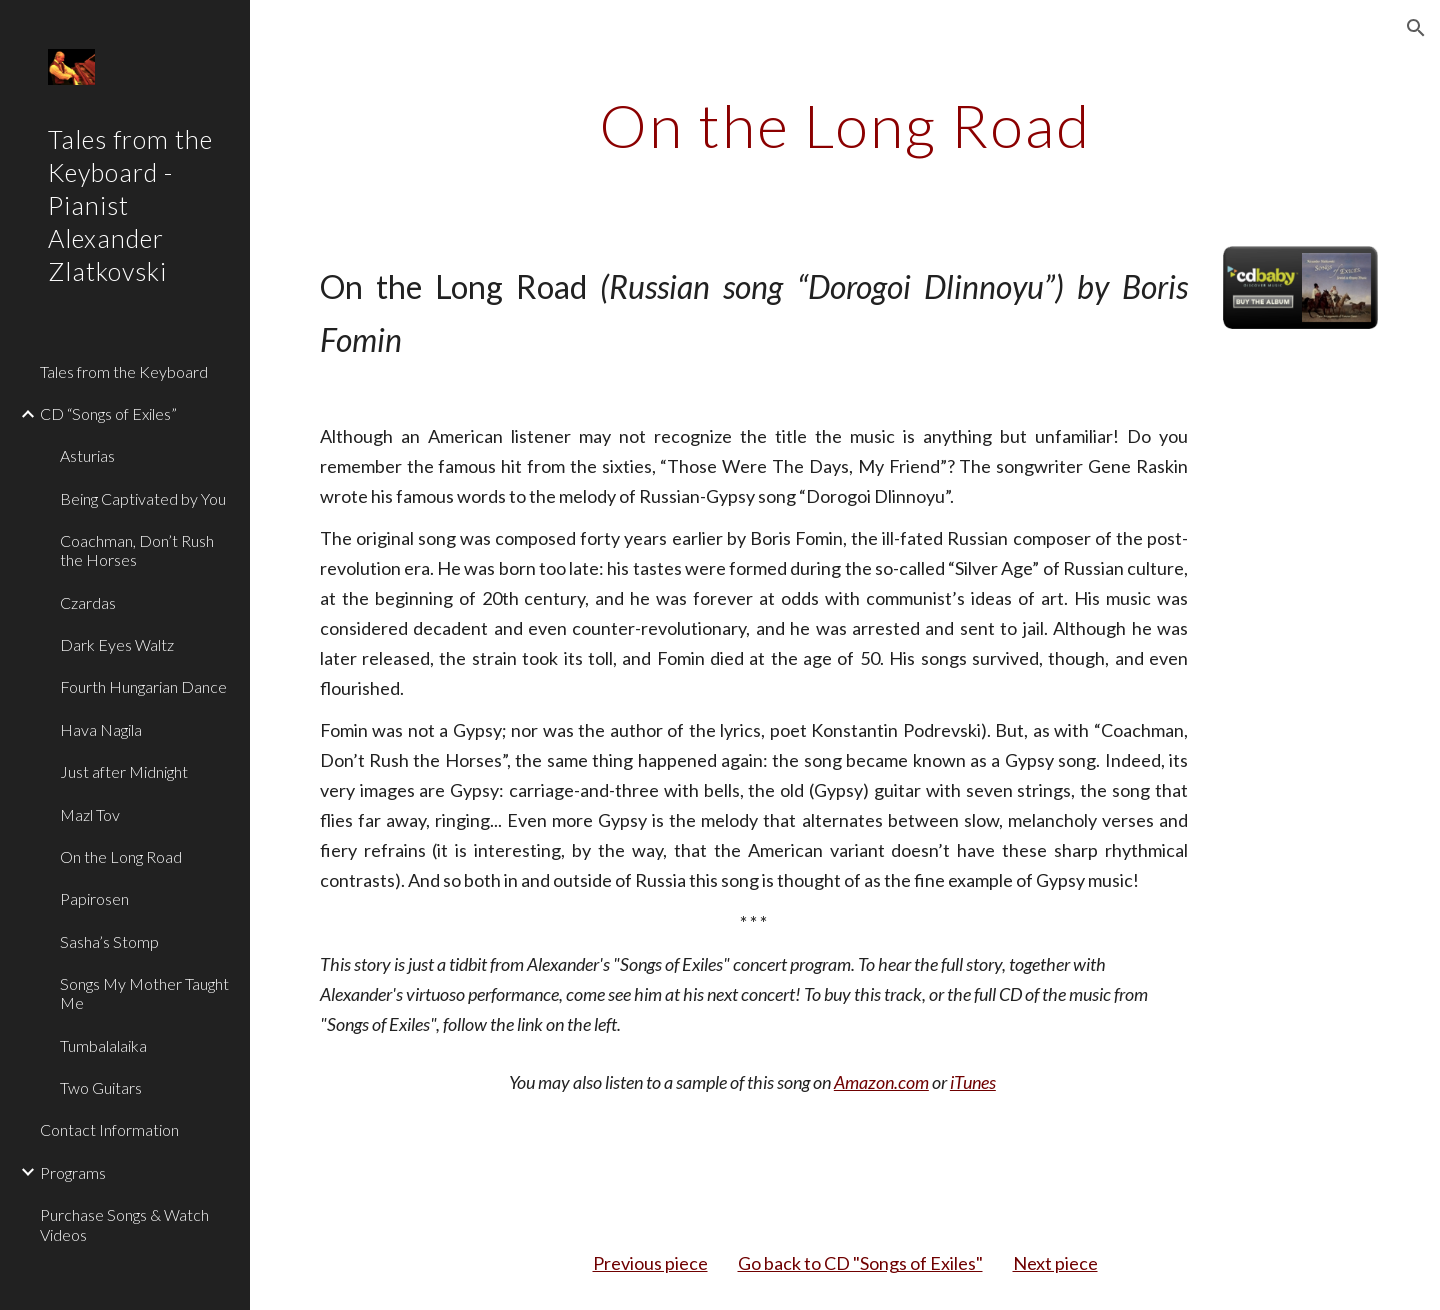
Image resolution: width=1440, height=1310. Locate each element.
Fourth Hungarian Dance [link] (143, 686)
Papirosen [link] (94, 898)
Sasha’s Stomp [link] (109, 941)
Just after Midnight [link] (124, 771)
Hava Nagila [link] (101, 729)
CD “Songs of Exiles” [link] (108, 413)
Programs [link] (73, 1172)
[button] (1416, 28)
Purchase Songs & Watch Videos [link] (124, 1224)
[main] (845, 125)
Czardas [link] (88, 602)
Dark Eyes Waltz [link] (117, 644)
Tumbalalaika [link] (103, 1045)
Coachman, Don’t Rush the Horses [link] (137, 550)
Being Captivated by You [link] (143, 498)
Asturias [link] (87, 455)
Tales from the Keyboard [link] (124, 371)
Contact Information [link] (109, 1129)
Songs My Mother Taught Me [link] (144, 993)
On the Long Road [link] (121, 856)
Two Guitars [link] (101, 1087)
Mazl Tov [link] (90, 814)
